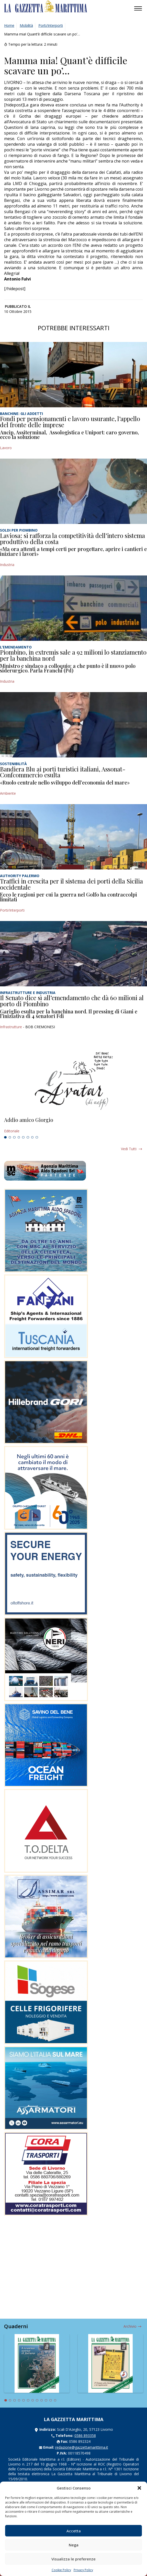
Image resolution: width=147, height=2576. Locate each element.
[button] (139, 2488)
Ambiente (8, 793)
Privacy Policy (83, 2570)
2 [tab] (10, 1137)
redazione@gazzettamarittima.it (81, 2447)
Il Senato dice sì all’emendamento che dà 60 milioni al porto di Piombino (72, 1000)
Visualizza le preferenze (73, 2558)
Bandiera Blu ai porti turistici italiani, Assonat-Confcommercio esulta (63, 772)
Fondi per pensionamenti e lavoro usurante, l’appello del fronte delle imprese (70, 421)
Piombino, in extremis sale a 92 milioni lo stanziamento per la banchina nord (73, 655)
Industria (7, 564)
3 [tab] (14, 1137)
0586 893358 (85, 2435)
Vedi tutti (129, 1148)
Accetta (73, 2530)
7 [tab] (32, 1137)
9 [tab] (41, 2400)
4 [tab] (19, 1137)
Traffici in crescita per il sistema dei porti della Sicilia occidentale (71, 884)
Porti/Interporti (50, 25)
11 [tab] (50, 2400)
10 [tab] (46, 2400)
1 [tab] (5, 1137)
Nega (73, 2544)
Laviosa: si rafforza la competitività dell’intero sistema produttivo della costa (72, 538)
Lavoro (6, 447)
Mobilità (26, 25)
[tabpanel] (73, 1125)
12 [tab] (55, 2400)
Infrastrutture (11, 1026)
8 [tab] (37, 1137)
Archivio (130, 2326)
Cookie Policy (61, 2570)
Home (9, 25)
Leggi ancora (73, 1125)
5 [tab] (23, 1137)
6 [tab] (28, 1137)
